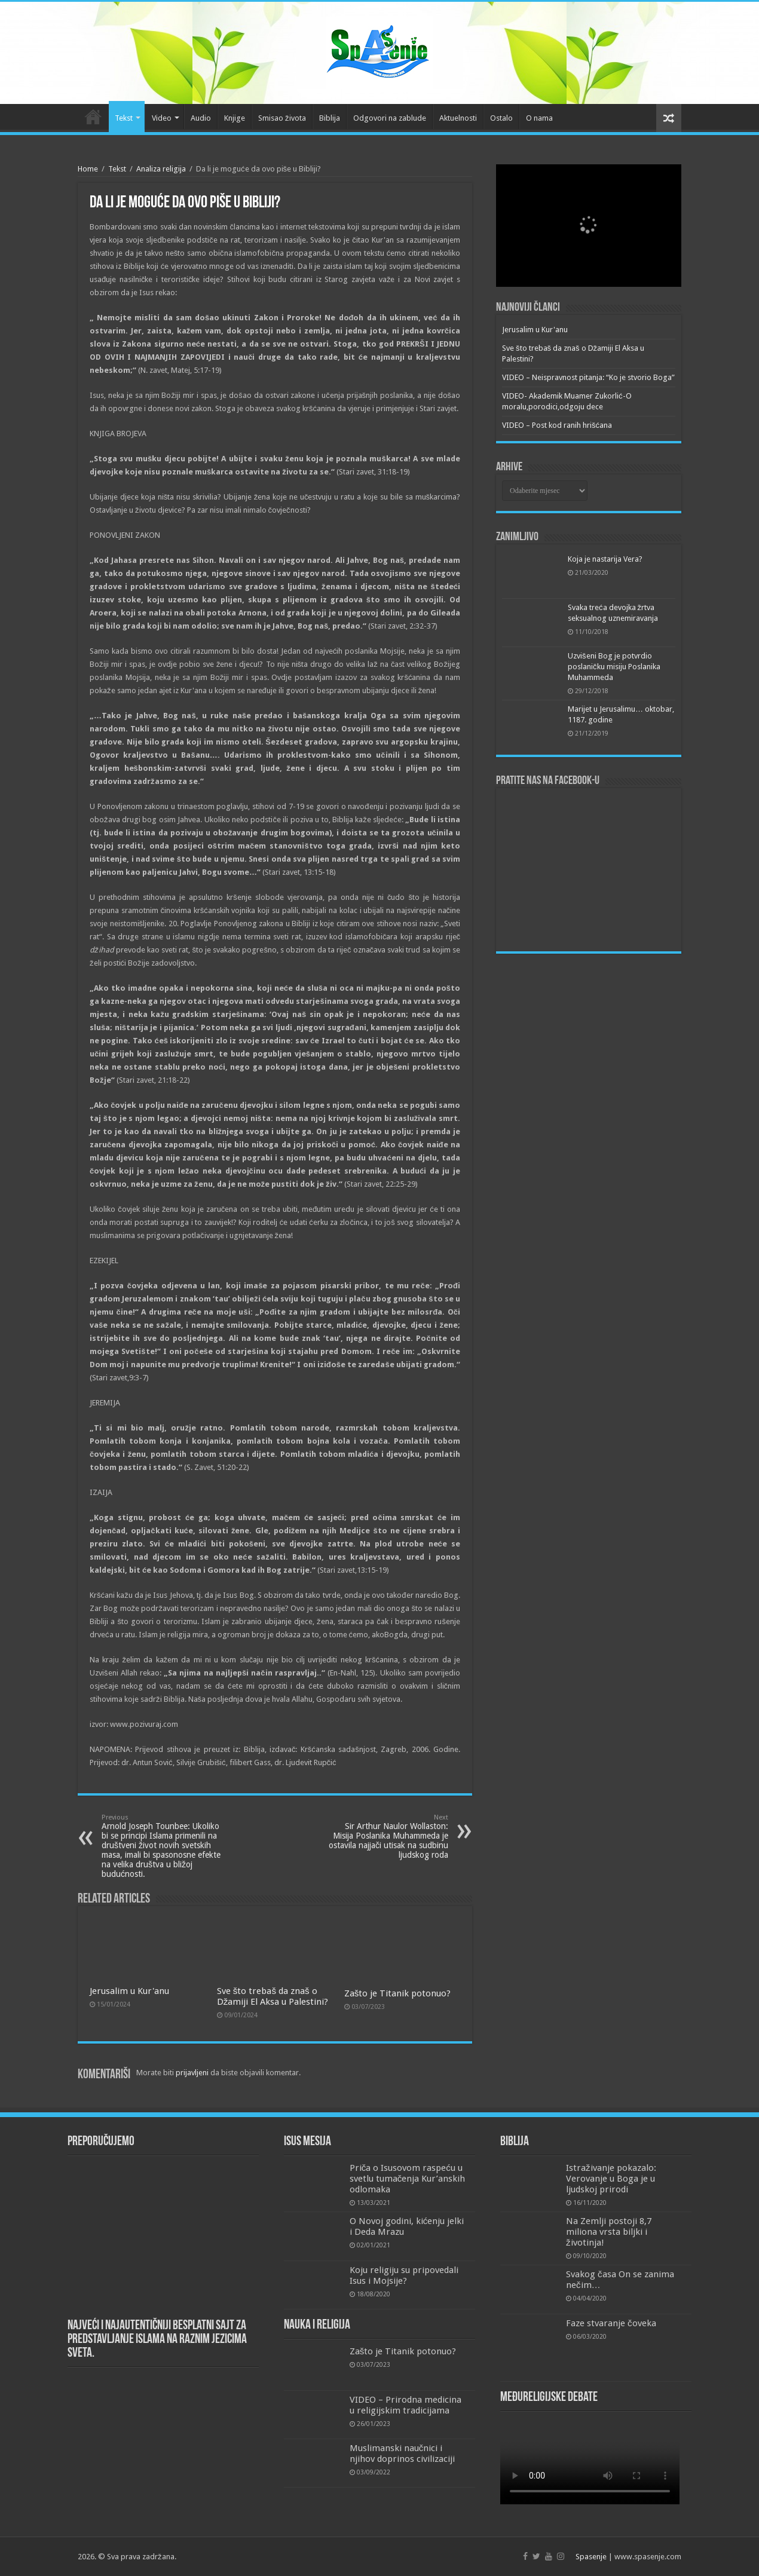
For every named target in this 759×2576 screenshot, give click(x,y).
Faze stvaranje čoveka (611, 2323)
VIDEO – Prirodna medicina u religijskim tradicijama (405, 2405)
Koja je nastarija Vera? (605, 559)
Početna (93, 116)
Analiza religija (161, 168)
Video (162, 118)
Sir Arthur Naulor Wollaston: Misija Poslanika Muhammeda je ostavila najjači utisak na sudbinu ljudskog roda (387, 1837)
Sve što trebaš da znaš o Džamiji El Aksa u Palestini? (273, 1996)
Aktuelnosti (458, 118)
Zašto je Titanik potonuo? (397, 1993)
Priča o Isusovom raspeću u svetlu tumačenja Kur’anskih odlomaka (408, 2179)
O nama (539, 118)
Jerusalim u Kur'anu (129, 1991)
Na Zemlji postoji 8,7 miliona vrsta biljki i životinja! (608, 2232)
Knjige (234, 118)
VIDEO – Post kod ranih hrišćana (557, 425)
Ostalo (501, 118)
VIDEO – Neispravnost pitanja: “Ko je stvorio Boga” (588, 377)
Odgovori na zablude (389, 118)
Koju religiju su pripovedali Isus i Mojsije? (404, 2275)
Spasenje (591, 2556)
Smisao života (282, 118)
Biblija (329, 118)
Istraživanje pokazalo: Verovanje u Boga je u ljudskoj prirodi (611, 2179)
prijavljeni (192, 2072)
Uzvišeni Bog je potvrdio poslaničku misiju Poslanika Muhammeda (614, 666)
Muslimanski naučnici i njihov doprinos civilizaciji (402, 2453)
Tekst (124, 118)
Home (88, 168)
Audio (201, 118)
